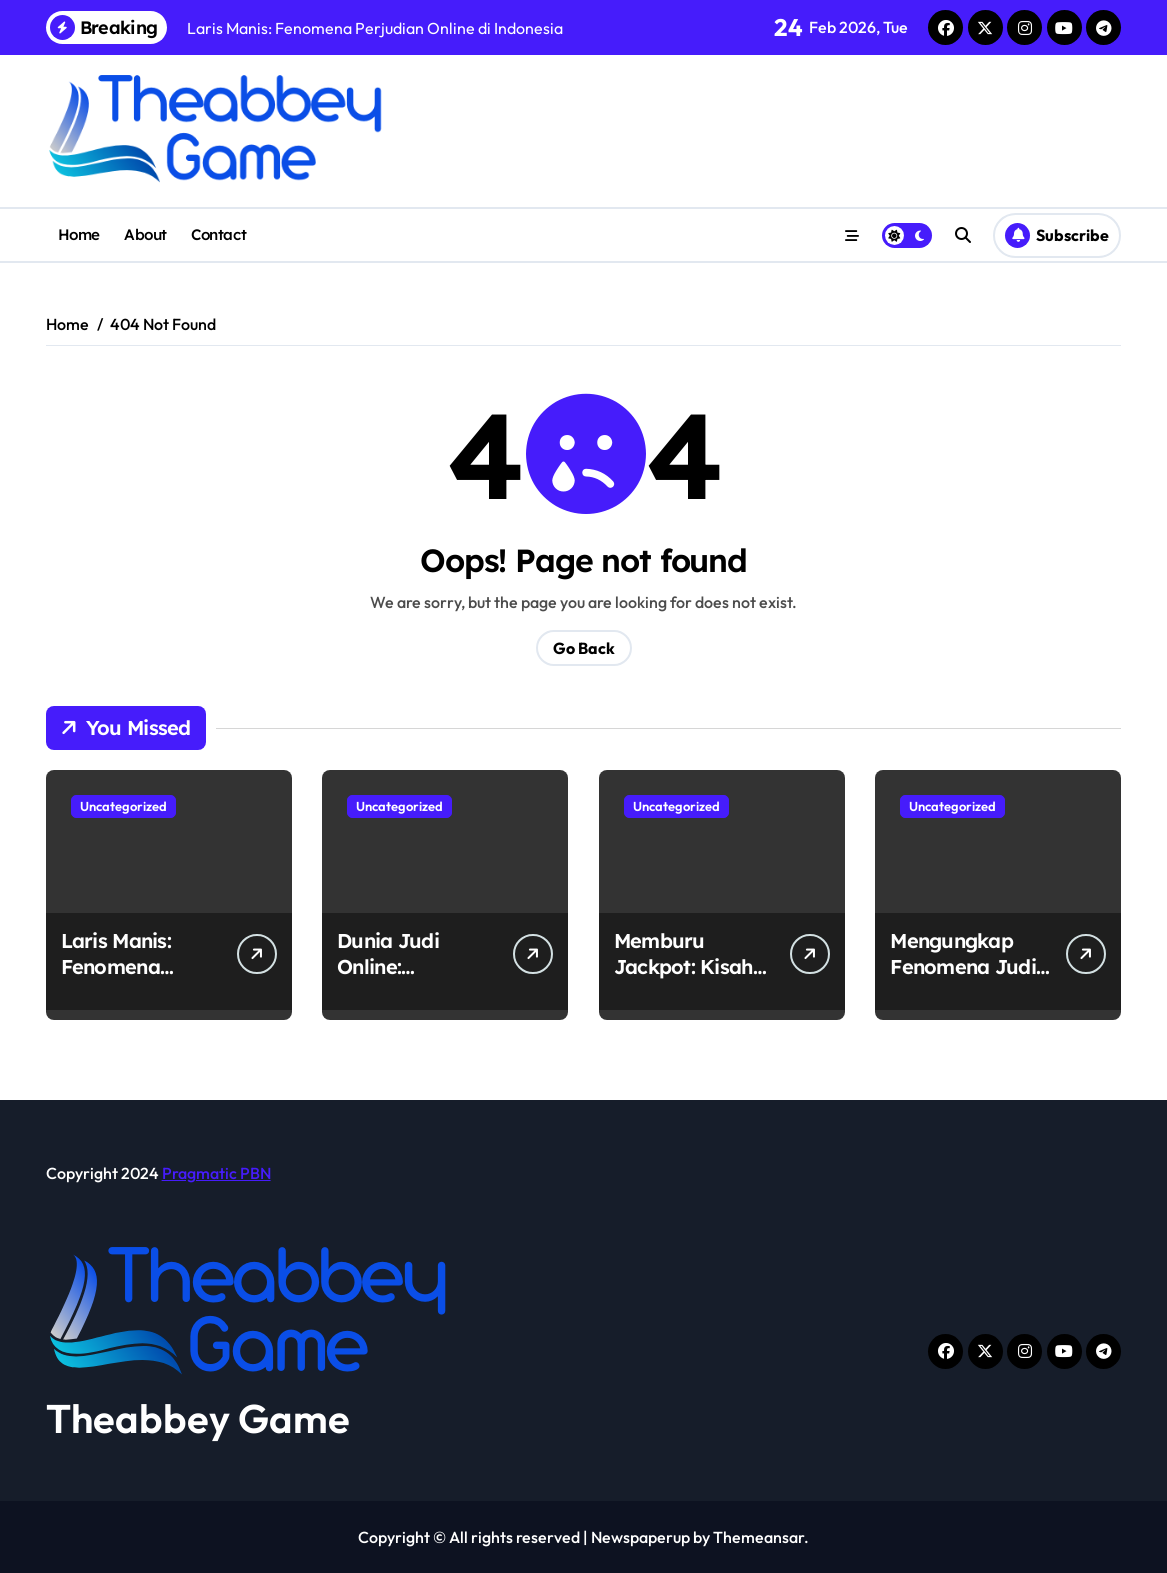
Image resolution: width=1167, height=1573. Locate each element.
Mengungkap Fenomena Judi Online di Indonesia (963, 979)
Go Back (584, 648)
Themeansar (758, 1537)
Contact (218, 234)
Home (79, 234)
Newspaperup (640, 1537)
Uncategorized (123, 806)
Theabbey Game (198, 1418)
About (145, 234)
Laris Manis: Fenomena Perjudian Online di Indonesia (138, 979)
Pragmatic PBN (216, 1173)
